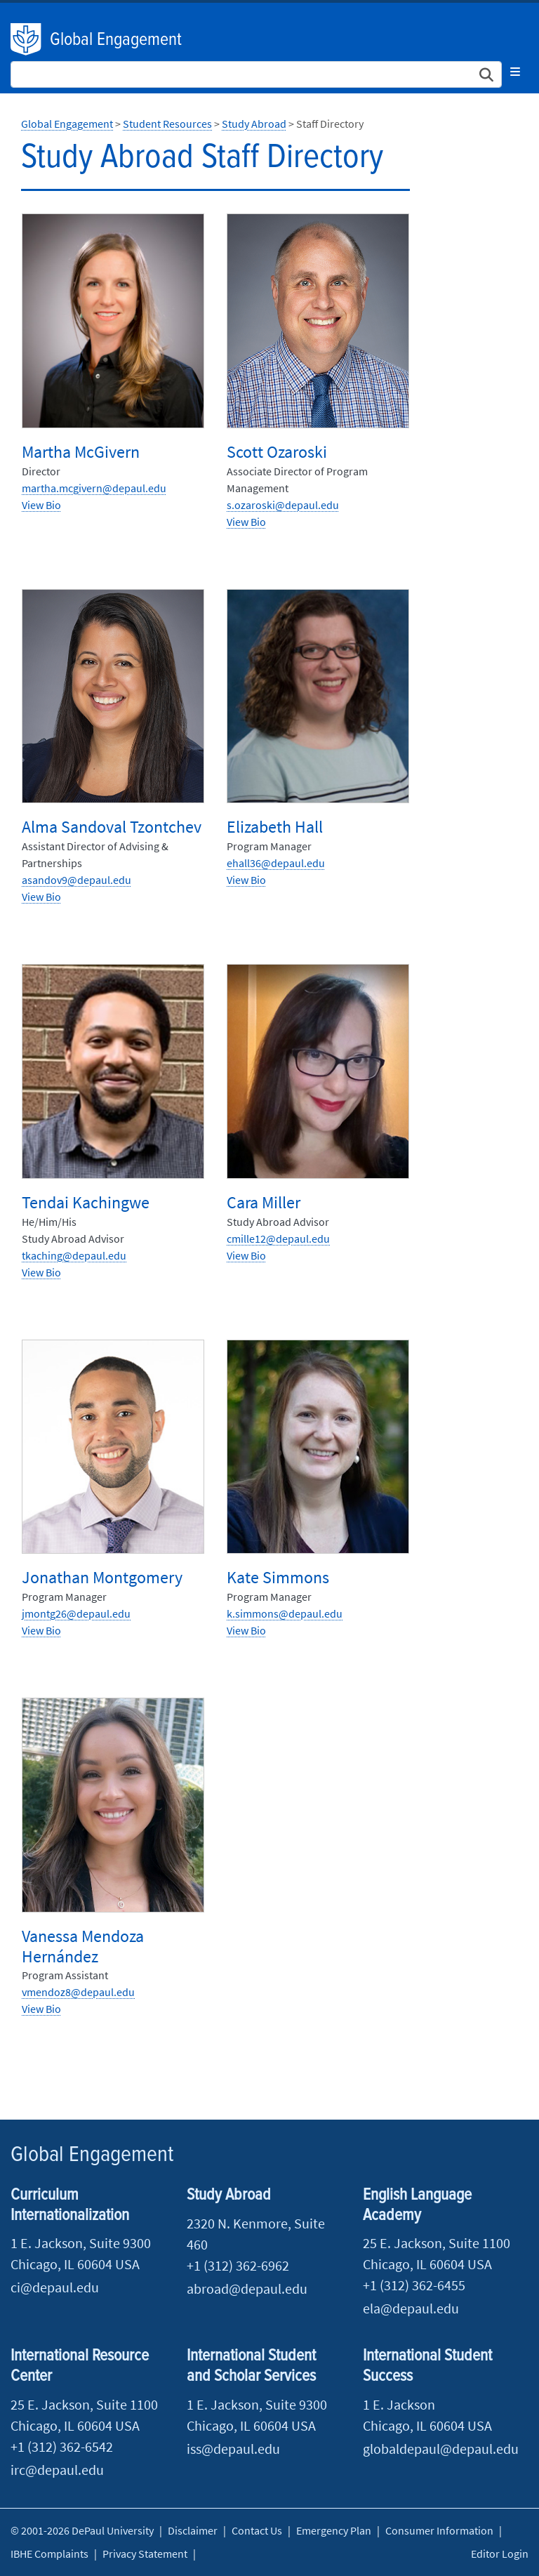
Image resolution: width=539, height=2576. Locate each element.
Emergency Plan (333, 2530)
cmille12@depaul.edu (278, 1238)
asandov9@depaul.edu (76, 880)
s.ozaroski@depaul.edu (283, 505)
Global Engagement (116, 40)
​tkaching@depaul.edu (74, 1255)
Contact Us (257, 2530)
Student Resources (167, 124)
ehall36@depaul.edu (276, 863)
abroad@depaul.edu (247, 2288)
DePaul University (27, 39)
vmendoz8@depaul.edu (78, 1992)
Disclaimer (193, 2530)
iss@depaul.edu (233, 2448)
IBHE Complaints (49, 2554)
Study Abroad (254, 124)
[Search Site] (256, 74)
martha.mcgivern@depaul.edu (94, 488)
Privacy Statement (144, 2554)
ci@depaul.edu (55, 2287)
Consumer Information (439, 2530)
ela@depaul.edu (411, 2308)
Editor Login (499, 2554)
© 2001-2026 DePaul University (82, 2530)
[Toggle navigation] (515, 71)
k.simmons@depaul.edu (284, 1613)
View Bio (41, 505)
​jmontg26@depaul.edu (76, 1613)
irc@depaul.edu (57, 2469)
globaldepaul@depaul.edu (441, 2448)
